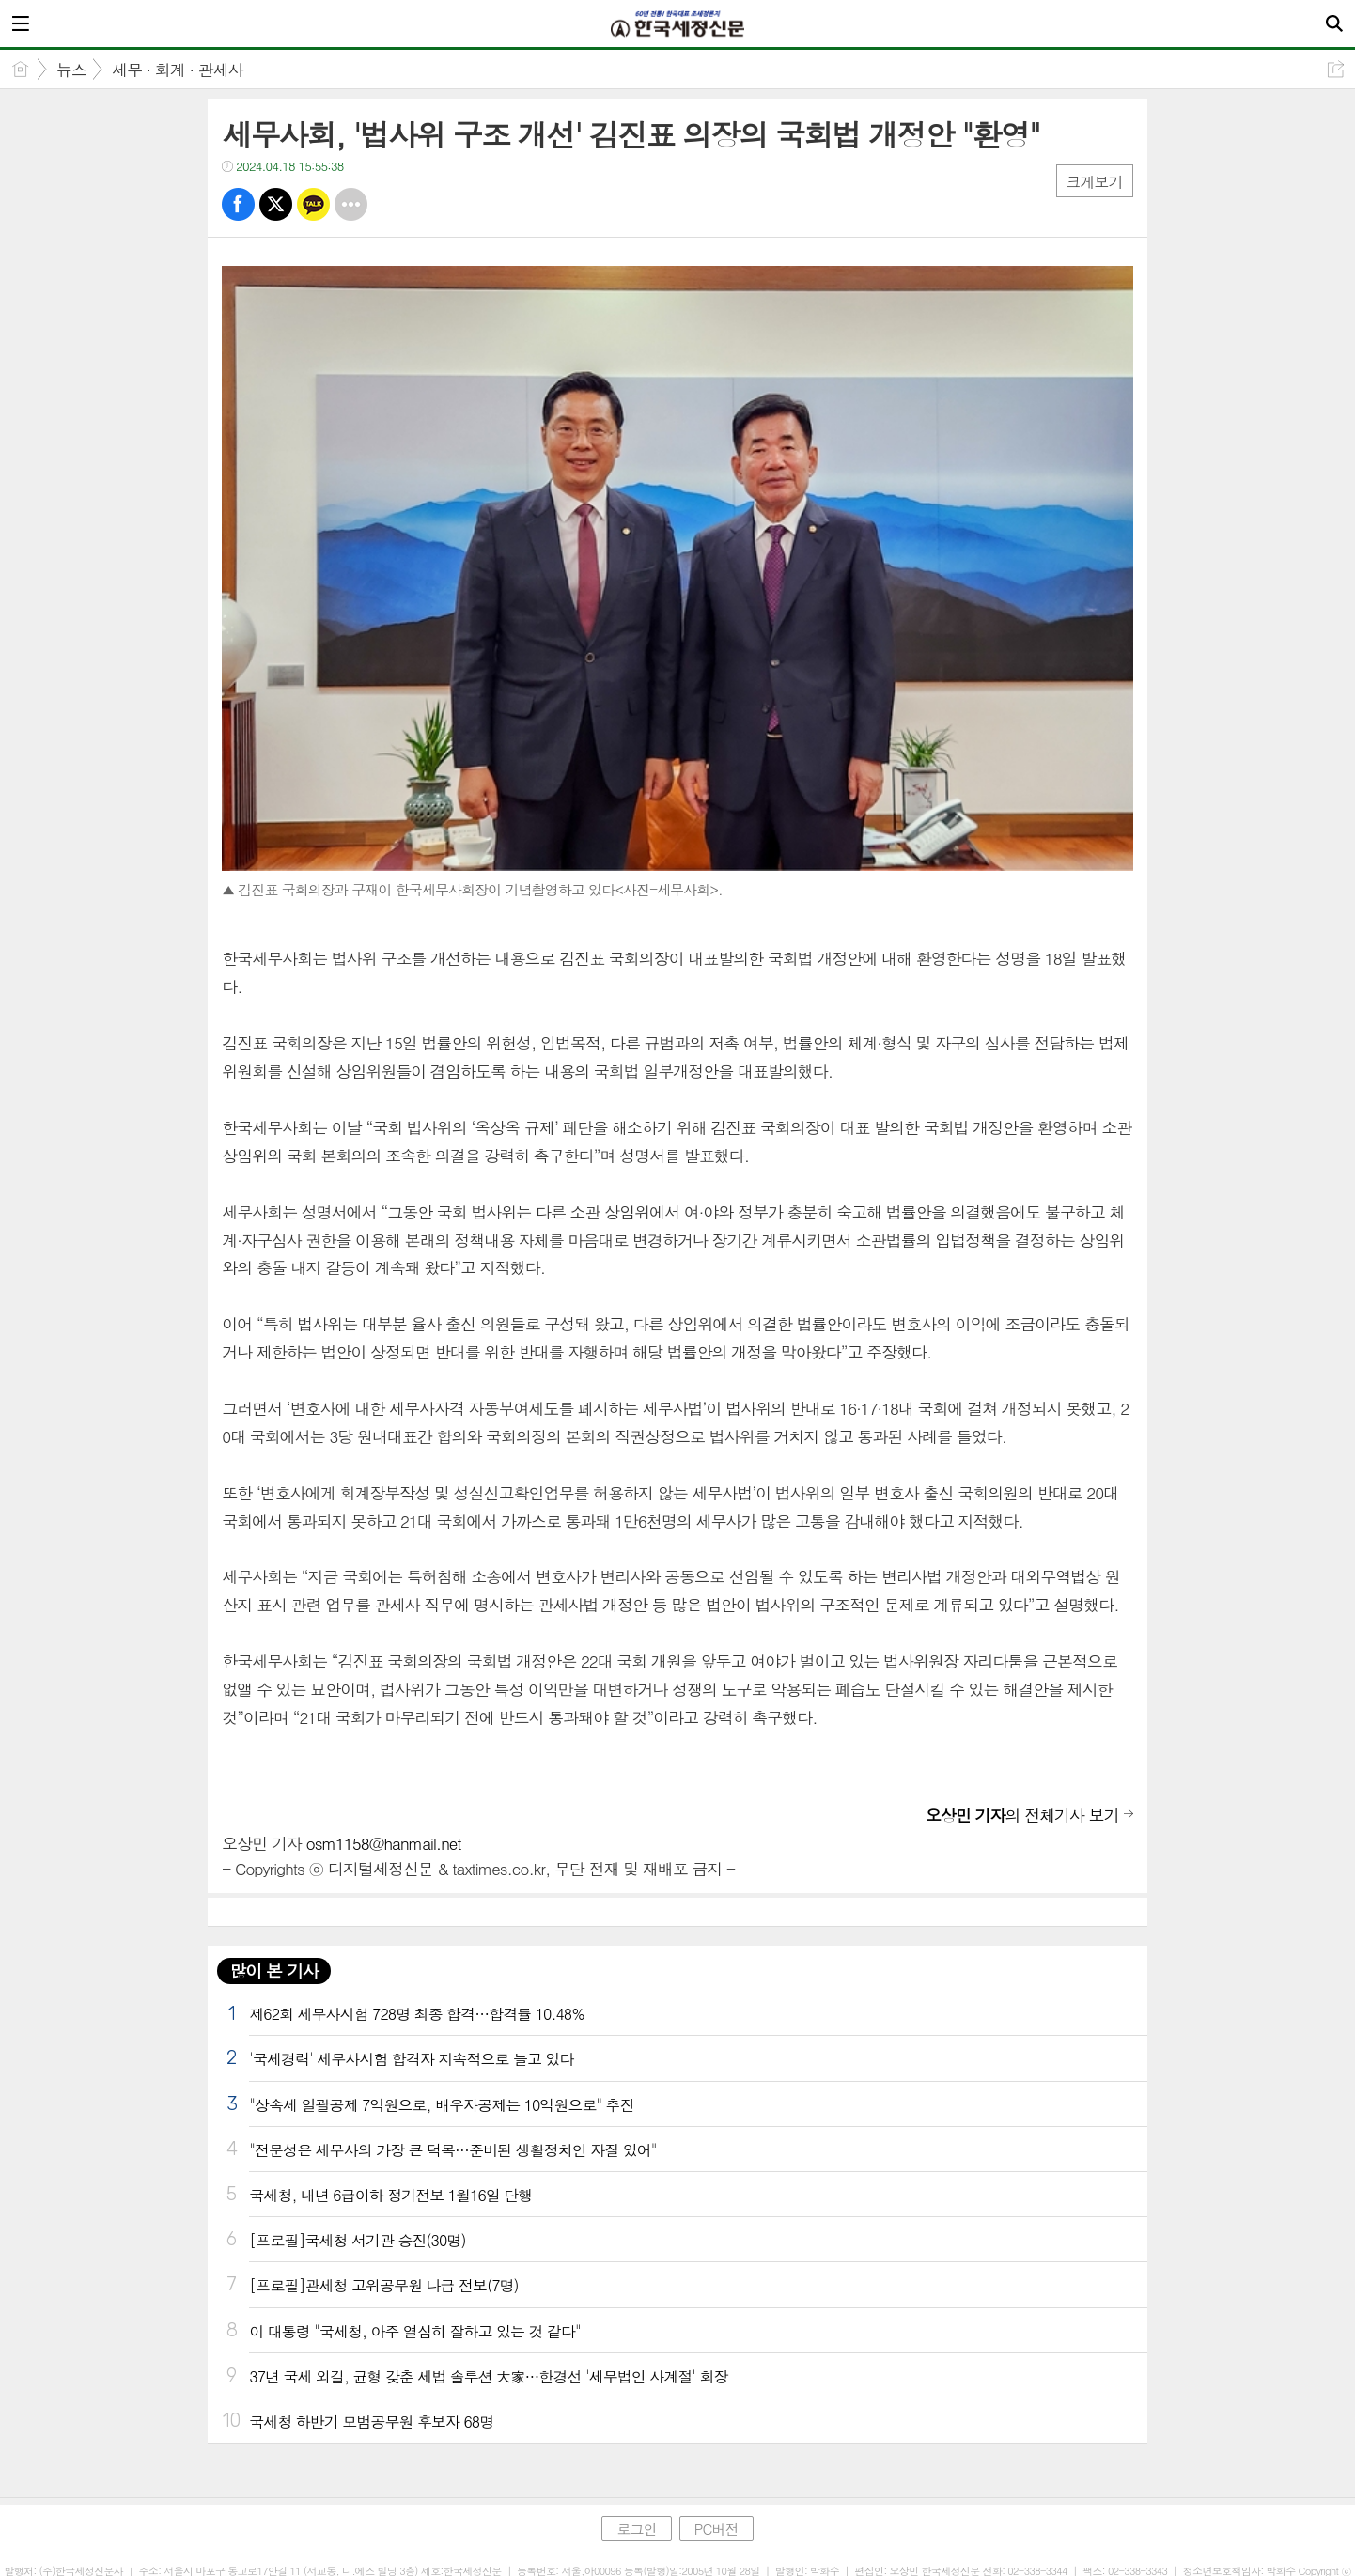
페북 (238, 204)
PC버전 (716, 2528)
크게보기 (1095, 182)
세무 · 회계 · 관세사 (177, 69)
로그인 (636, 2528)
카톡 (313, 204)
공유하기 (1336, 69)
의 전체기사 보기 (1022, 1815)
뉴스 (71, 69)
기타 (351, 204)
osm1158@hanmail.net (383, 1843)
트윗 (275, 204)
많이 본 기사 (273, 1970)
